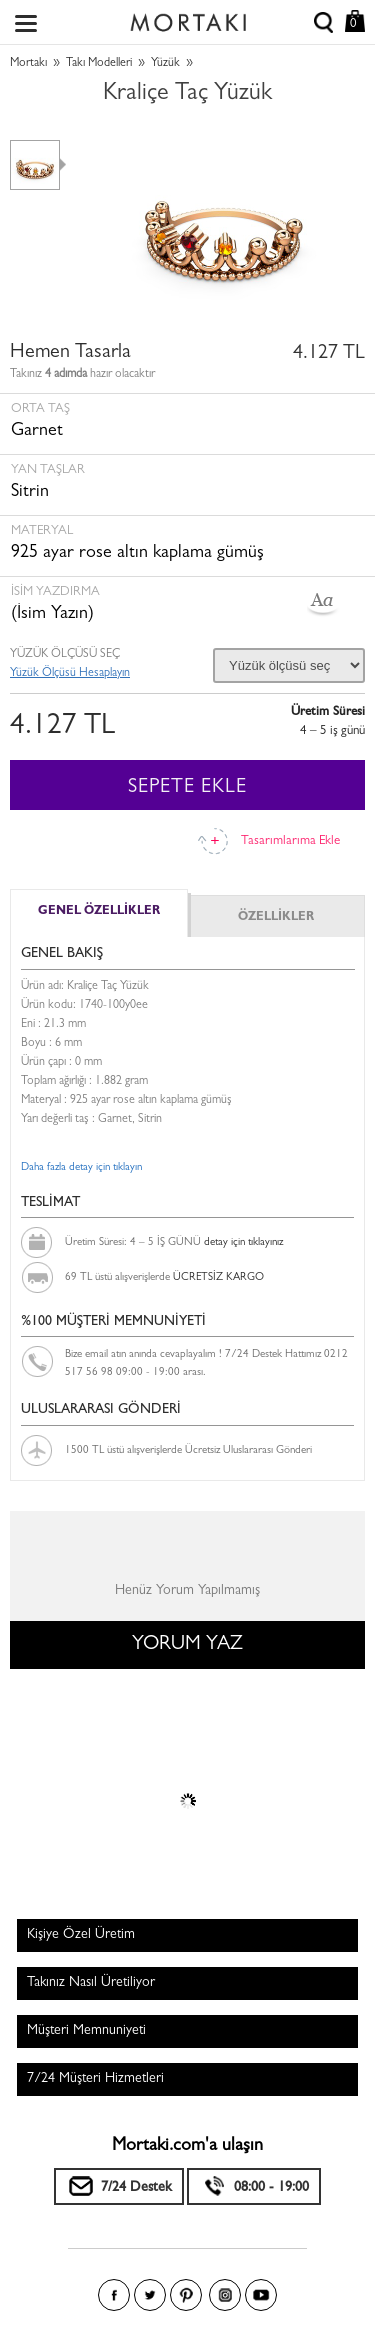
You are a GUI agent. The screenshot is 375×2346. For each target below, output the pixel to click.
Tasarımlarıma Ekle (290, 841)
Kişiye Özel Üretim (81, 1935)
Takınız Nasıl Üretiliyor (91, 1983)
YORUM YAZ (187, 1645)
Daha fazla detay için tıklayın (81, 1167)
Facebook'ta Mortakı (114, 2295)
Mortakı (28, 64)
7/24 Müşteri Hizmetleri (95, 2079)
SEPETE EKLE (187, 788)
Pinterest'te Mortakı (186, 2295)
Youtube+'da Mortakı (261, 2295)
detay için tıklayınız (243, 1242)
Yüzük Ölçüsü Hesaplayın (70, 674)
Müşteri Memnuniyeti (86, 2031)
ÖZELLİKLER (276, 918)
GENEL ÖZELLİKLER (99, 912)
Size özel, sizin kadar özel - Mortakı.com (188, 18)
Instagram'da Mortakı (225, 2295)
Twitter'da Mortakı (150, 2295)
